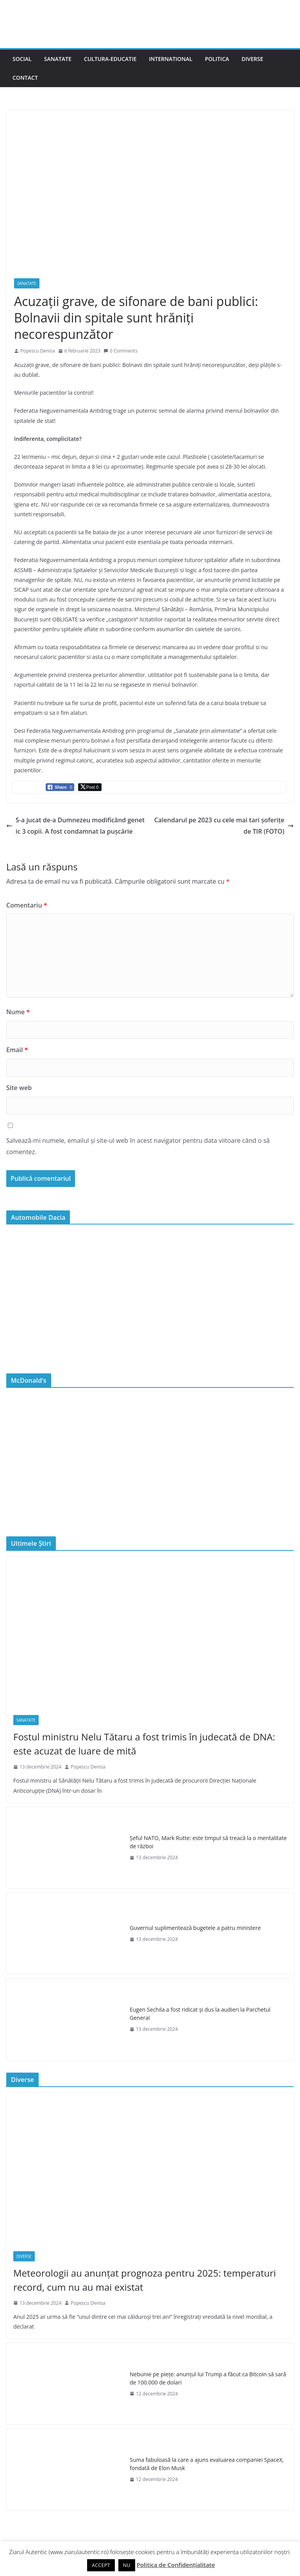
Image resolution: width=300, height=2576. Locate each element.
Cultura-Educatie (110, 59)
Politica (217, 59)
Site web (19, 1087)
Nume (18, 1012)
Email (17, 1049)
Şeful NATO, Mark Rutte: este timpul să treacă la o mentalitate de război (208, 1842)
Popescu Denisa (37, 350)
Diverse (252, 59)
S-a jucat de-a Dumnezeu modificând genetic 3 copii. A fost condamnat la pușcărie (75, 826)
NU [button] (126, 2565)
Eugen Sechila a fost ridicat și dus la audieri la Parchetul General (200, 2013)
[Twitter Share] (90, 787)
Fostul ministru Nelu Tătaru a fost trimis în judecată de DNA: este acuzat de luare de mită (144, 1743)
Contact (25, 77)
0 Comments (121, 350)
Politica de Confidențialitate (176, 2565)
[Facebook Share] (60, 787)
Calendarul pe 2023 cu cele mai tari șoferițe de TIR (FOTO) (224, 826)
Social (22, 59)
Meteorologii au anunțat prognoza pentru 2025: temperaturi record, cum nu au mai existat (144, 2279)
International (170, 59)
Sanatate (57, 59)
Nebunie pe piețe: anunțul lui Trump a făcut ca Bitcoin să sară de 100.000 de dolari (208, 2378)
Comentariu (26, 905)
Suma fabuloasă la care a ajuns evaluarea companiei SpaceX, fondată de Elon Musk (207, 2464)
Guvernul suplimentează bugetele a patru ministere (195, 1928)
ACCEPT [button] (101, 2565)
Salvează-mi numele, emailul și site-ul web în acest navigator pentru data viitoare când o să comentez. (138, 1146)
